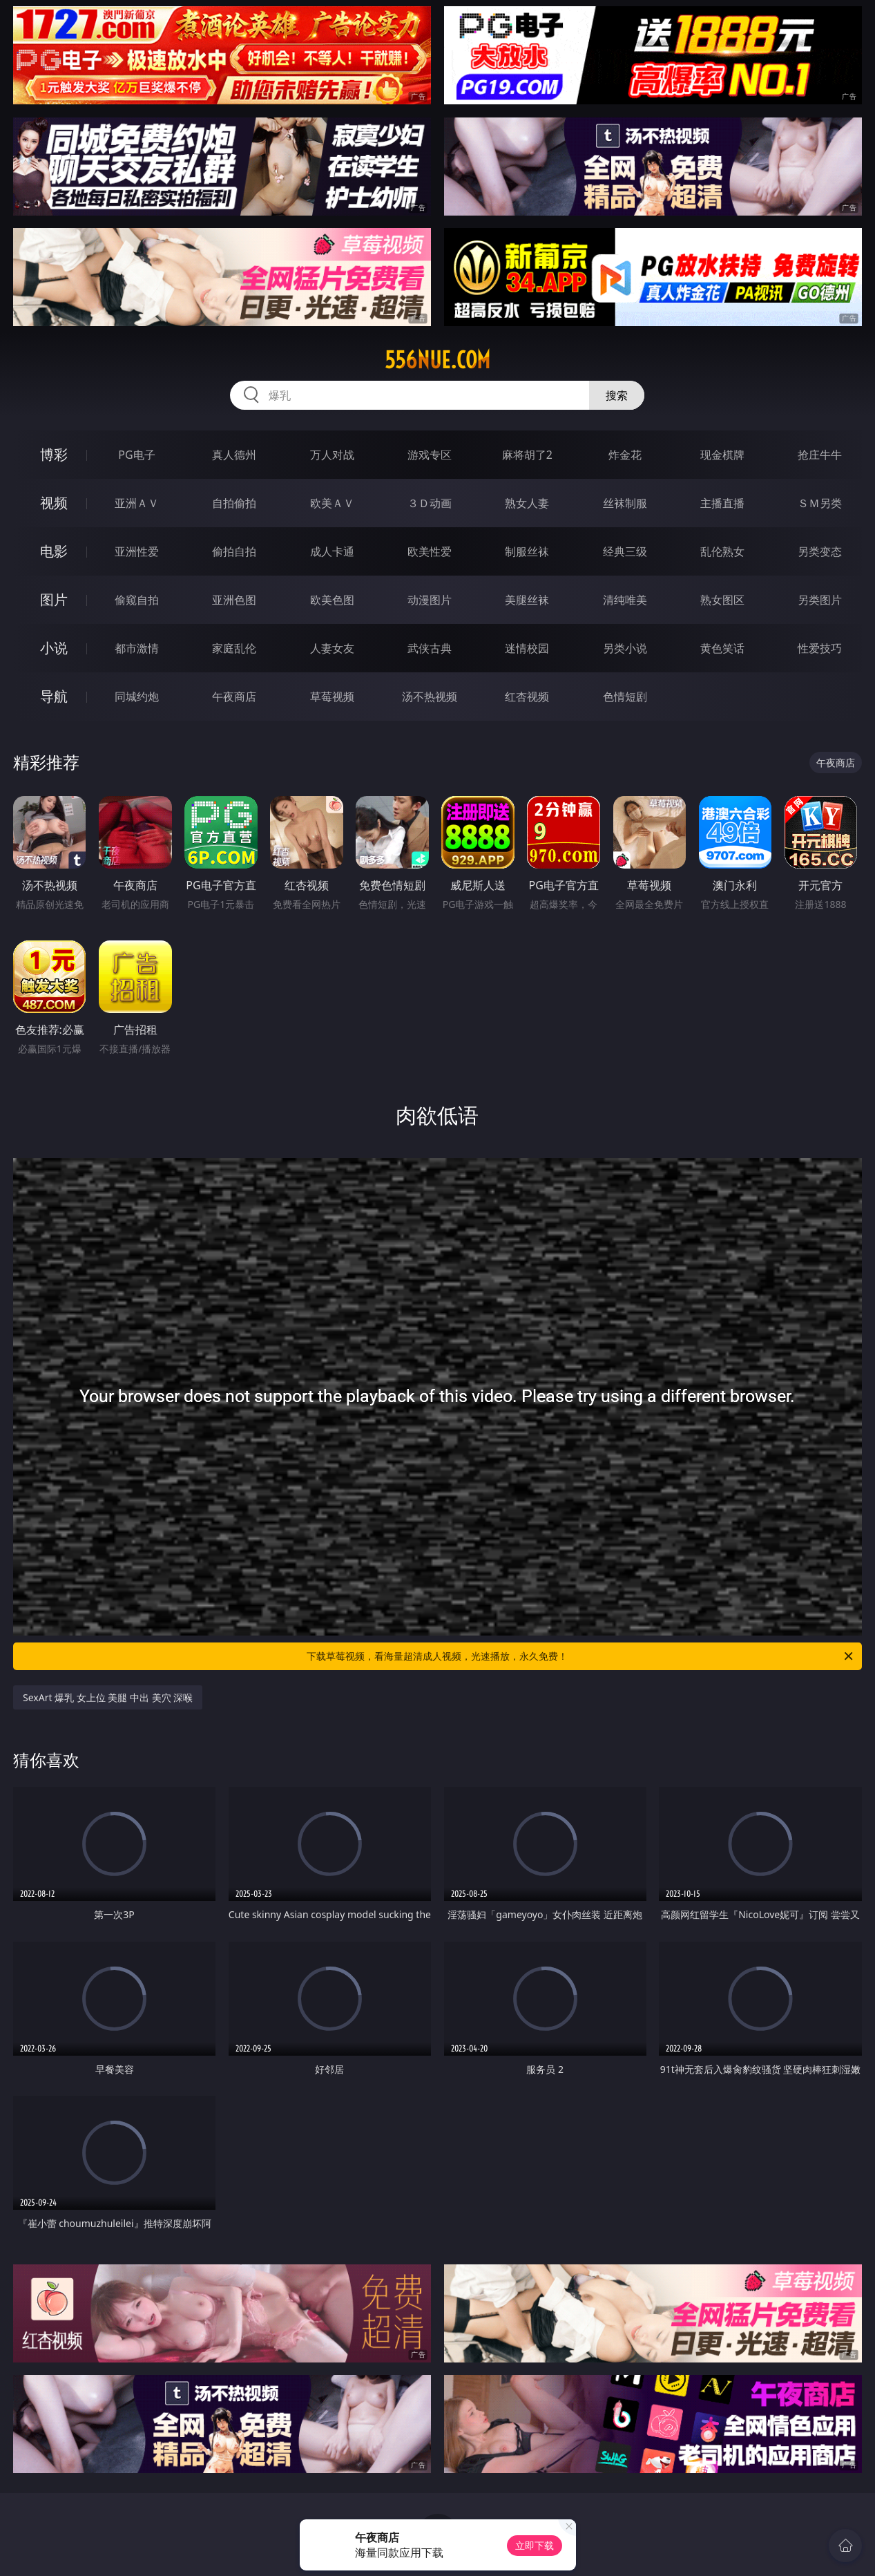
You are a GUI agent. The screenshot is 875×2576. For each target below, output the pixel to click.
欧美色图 (332, 599)
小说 (54, 647)
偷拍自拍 (234, 551)
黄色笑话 (722, 648)
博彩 (54, 454)
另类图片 (820, 599)
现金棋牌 (722, 454)
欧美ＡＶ (332, 503)
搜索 (617, 395)
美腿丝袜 (527, 599)
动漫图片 (429, 599)
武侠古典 (429, 648)
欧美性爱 (429, 551)
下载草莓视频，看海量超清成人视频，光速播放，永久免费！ (581, 1656)
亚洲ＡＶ (137, 503)
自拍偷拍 (234, 503)
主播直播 (722, 503)
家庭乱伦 (234, 648)
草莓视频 (332, 696)
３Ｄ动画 (429, 503)
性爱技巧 (820, 648)
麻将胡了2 (527, 454)
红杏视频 (527, 696)
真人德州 (234, 454)
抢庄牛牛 (820, 454)
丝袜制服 (625, 503)
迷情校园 (527, 648)
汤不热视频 (429, 696)
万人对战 (332, 454)
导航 (54, 696)
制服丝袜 (527, 551)
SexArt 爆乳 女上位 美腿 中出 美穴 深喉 (108, 1697)
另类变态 (820, 551)
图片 (54, 599)
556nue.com (437, 360)
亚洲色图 (234, 599)
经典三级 (625, 551)
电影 (54, 551)
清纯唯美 (625, 599)
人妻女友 (332, 648)
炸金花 (625, 454)
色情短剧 (625, 696)
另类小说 (625, 648)
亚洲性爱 (137, 551)
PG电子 (136, 454)
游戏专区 (429, 454)
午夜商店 (234, 696)
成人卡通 (332, 551)
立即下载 (534, 2545)
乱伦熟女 (722, 551)
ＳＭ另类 (820, 503)
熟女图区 (722, 599)
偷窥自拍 (137, 599)
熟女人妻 (527, 503)
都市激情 (137, 648)
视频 (54, 502)
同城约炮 (137, 696)
